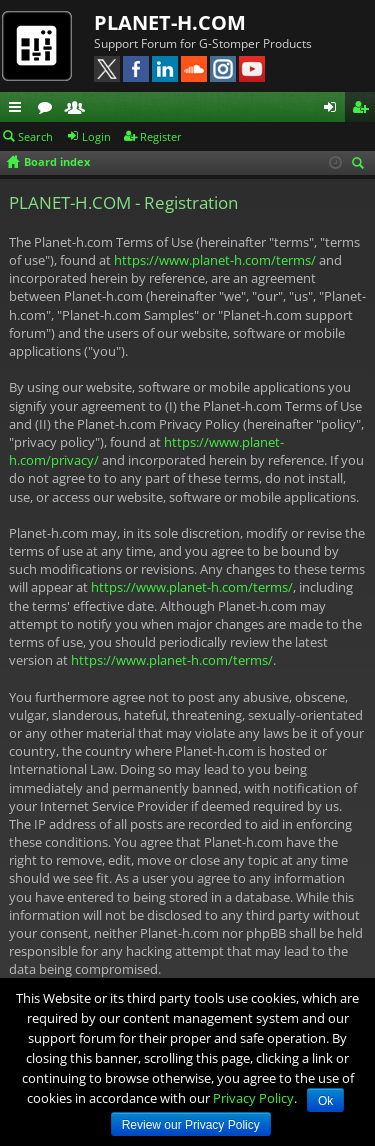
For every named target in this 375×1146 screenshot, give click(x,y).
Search (35, 136)
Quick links (19, 110)
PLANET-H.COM (170, 22)
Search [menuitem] (361, 164)
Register (161, 136)
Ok (325, 1101)
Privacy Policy (253, 1098)
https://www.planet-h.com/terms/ (215, 260)
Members (79, 110)
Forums (49, 110)
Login (96, 136)
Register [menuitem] (364, 110)
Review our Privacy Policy (191, 1125)
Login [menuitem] (334, 110)
